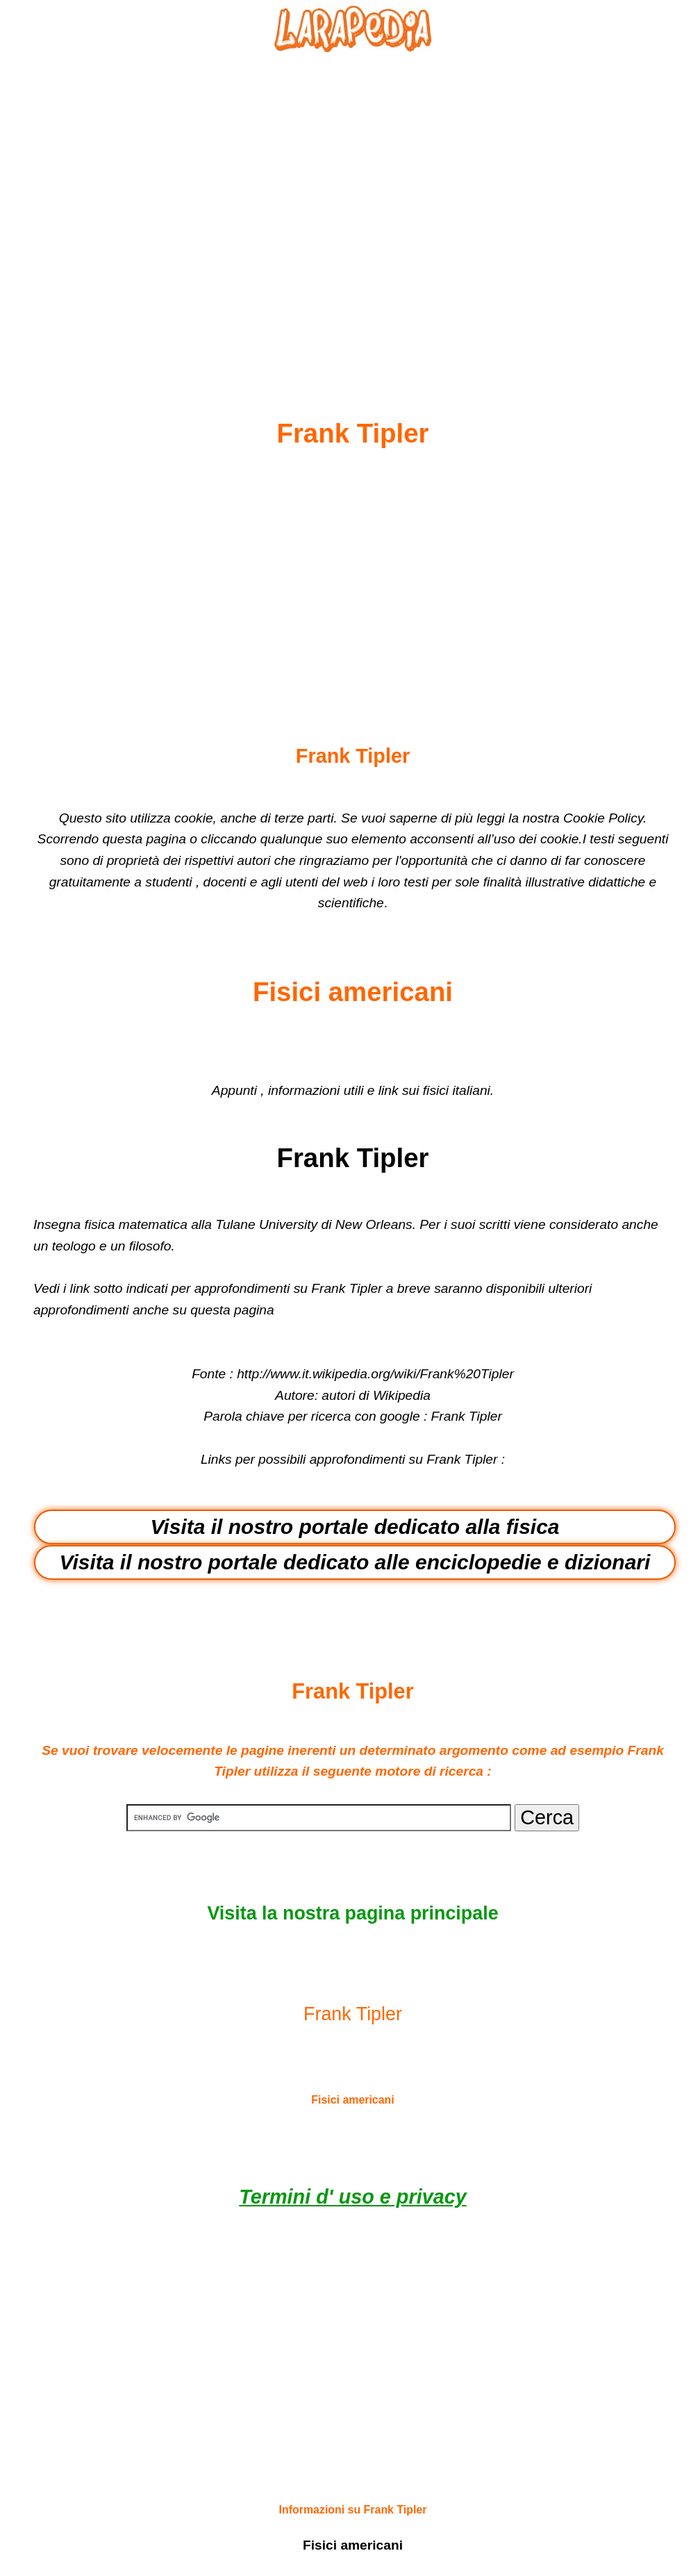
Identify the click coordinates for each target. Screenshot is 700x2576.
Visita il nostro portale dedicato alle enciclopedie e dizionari (355, 1562)
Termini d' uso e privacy (352, 2197)
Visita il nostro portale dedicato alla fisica (354, 1526)
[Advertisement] (353, 202)
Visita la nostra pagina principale (352, 1913)
